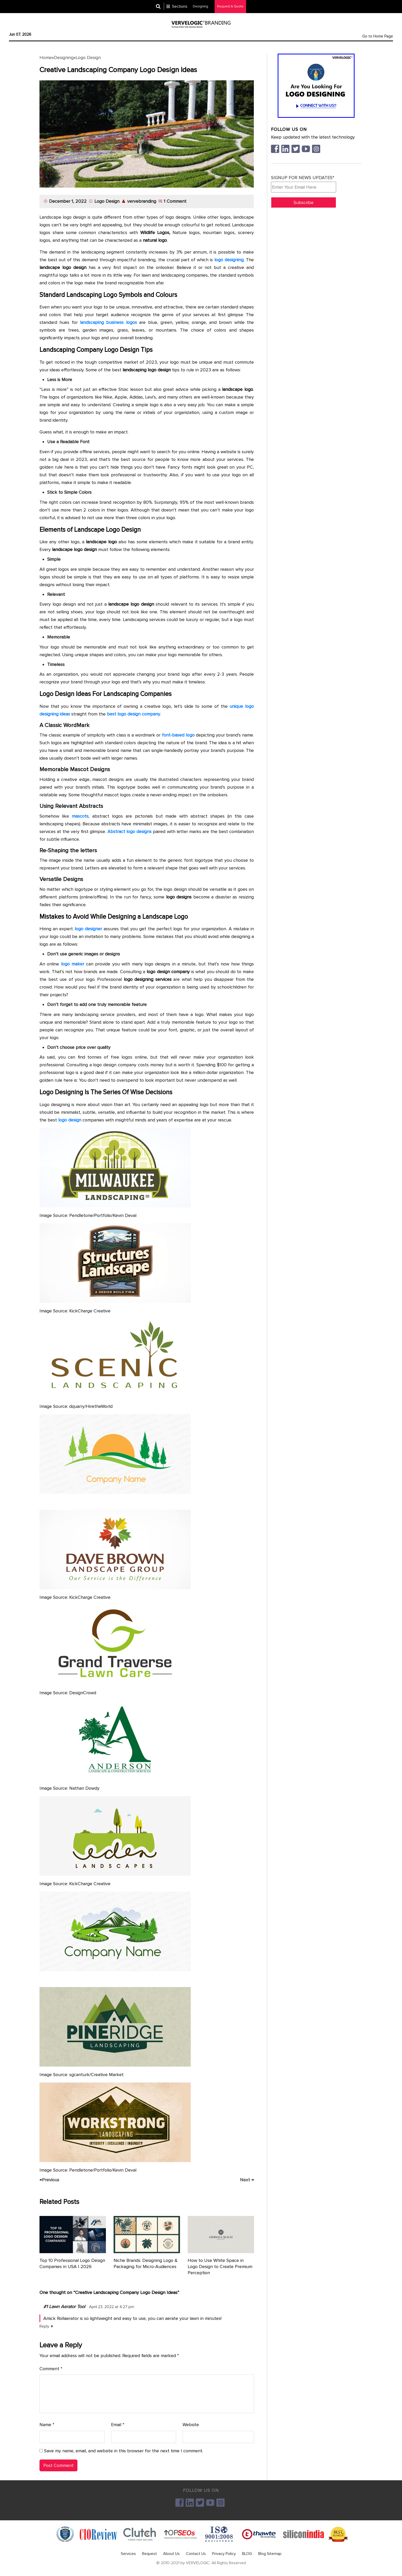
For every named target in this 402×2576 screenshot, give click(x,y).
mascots (80, 816)
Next (247, 2180)
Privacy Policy (224, 2553)
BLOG (247, 2553)
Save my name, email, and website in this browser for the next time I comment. (123, 2451)
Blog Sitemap (270, 2553)
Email (117, 2425)
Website (191, 2424)
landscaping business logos (108, 322)
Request (149, 2553)
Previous (49, 2180)
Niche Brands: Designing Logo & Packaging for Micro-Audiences (146, 2263)
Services (128, 2553)
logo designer (88, 929)
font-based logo (178, 735)
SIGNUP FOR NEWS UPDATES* (303, 183)
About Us (171, 2553)
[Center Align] (160, 7)
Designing (64, 57)
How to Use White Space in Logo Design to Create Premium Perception (220, 2266)
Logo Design (88, 57)
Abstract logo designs (129, 831)
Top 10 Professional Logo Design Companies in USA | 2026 (72, 2263)
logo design (69, 1120)
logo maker (72, 964)
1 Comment (175, 201)
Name (46, 2425)
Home (45, 57)
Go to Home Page (377, 36)
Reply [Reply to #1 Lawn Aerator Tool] (44, 2326)
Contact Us (196, 2553)
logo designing (229, 260)
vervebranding (141, 201)
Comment (50, 2369)
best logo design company (133, 714)
